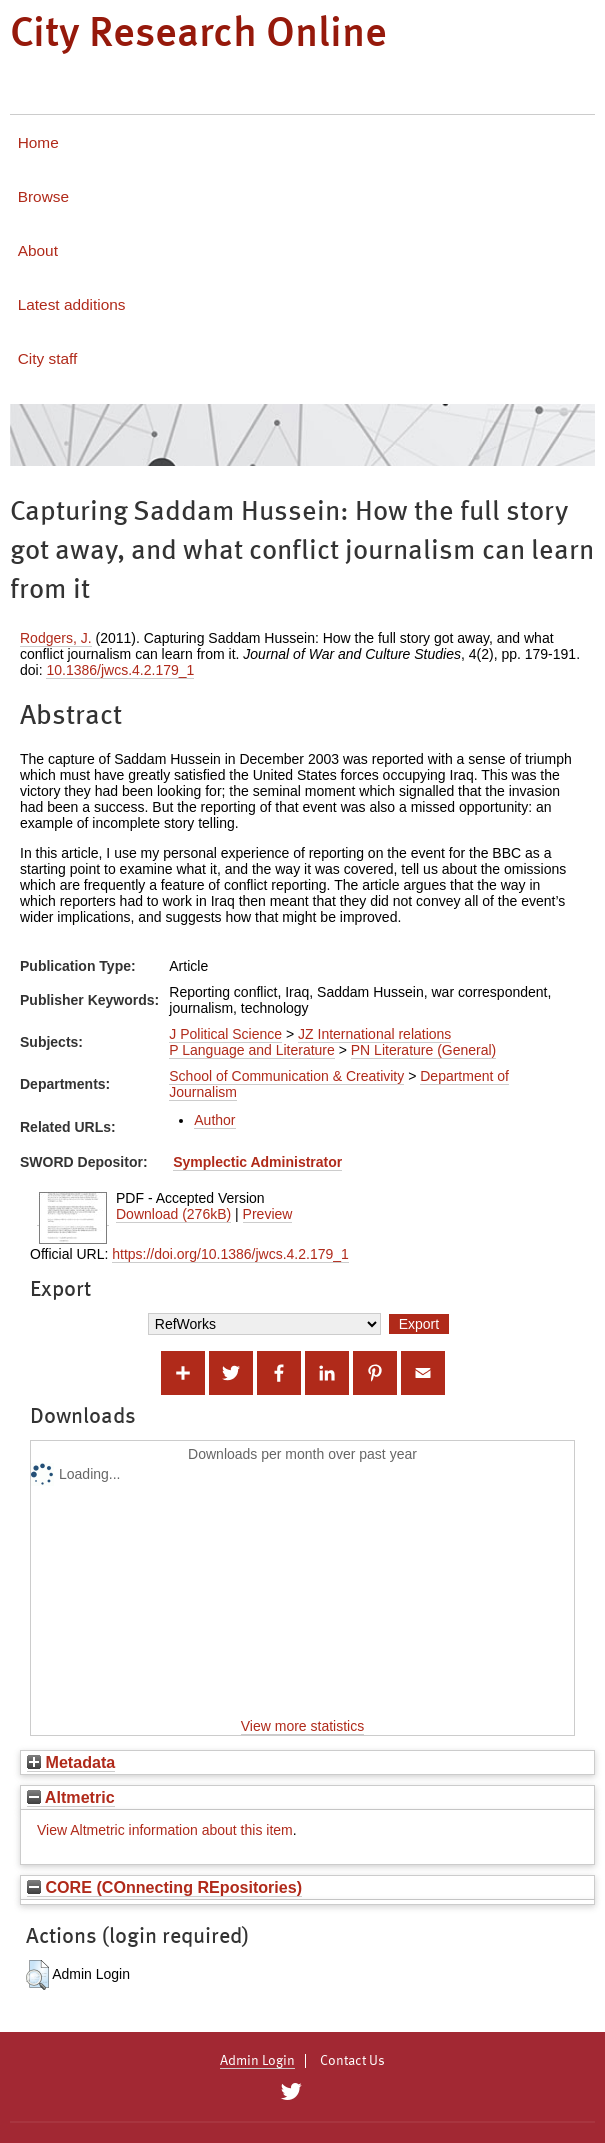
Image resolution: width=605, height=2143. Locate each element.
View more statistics (302, 1726)
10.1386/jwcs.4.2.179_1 (120, 670)
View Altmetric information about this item (165, 1830)
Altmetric (71, 1797)
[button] (37, 1975)
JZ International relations (374, 1034)
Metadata (71, 1762)
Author (214, 1120)
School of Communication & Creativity (286, 1076)
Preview (268, 1214)
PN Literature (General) (424, 1050)
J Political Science (225, 1034)
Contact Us (352, 2061)
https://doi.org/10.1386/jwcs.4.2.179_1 (230, 1254)
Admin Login (257, 2061)
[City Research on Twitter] (291, 2092)
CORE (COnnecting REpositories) (164, 1887)
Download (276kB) (173, 1214)
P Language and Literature (252, 1050)
